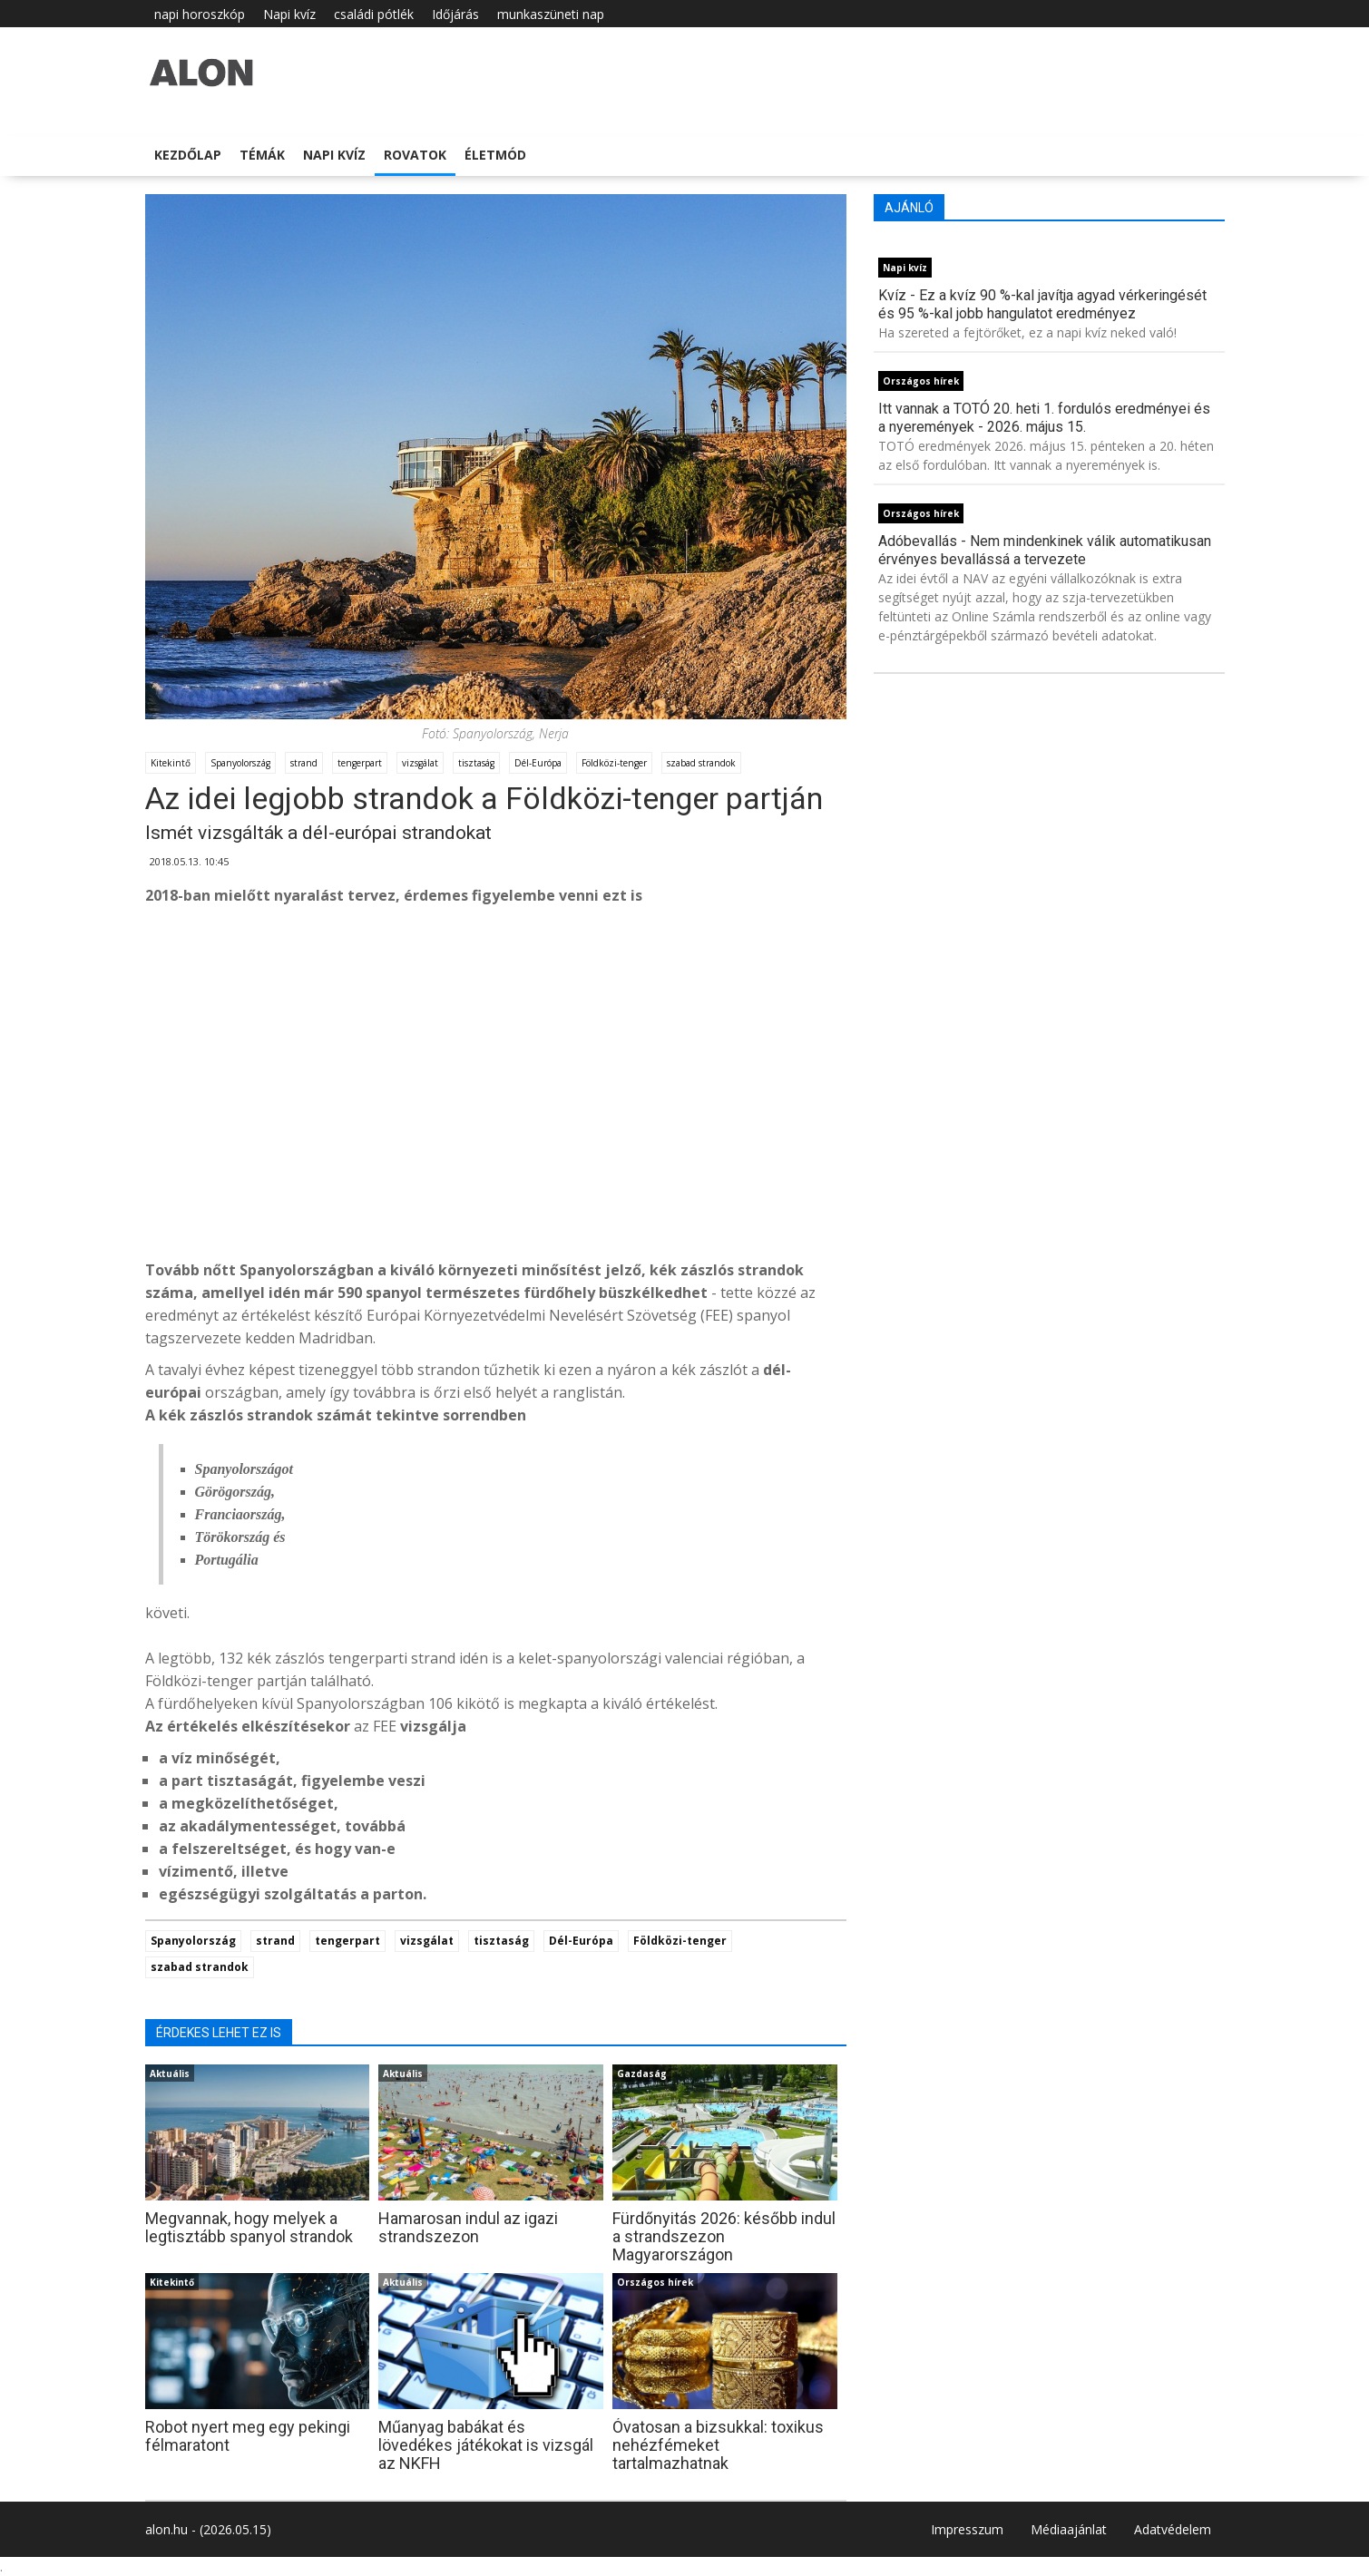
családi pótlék (374, 14)
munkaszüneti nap (550, 14)
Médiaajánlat (1069, 2529)
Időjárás (455, 14)
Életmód (495, 154)
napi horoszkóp (199, 14)
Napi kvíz (289, 14)
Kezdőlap (187, 154)
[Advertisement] (496, 1109)
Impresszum (967, 2529)
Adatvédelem (1172, 2529)
